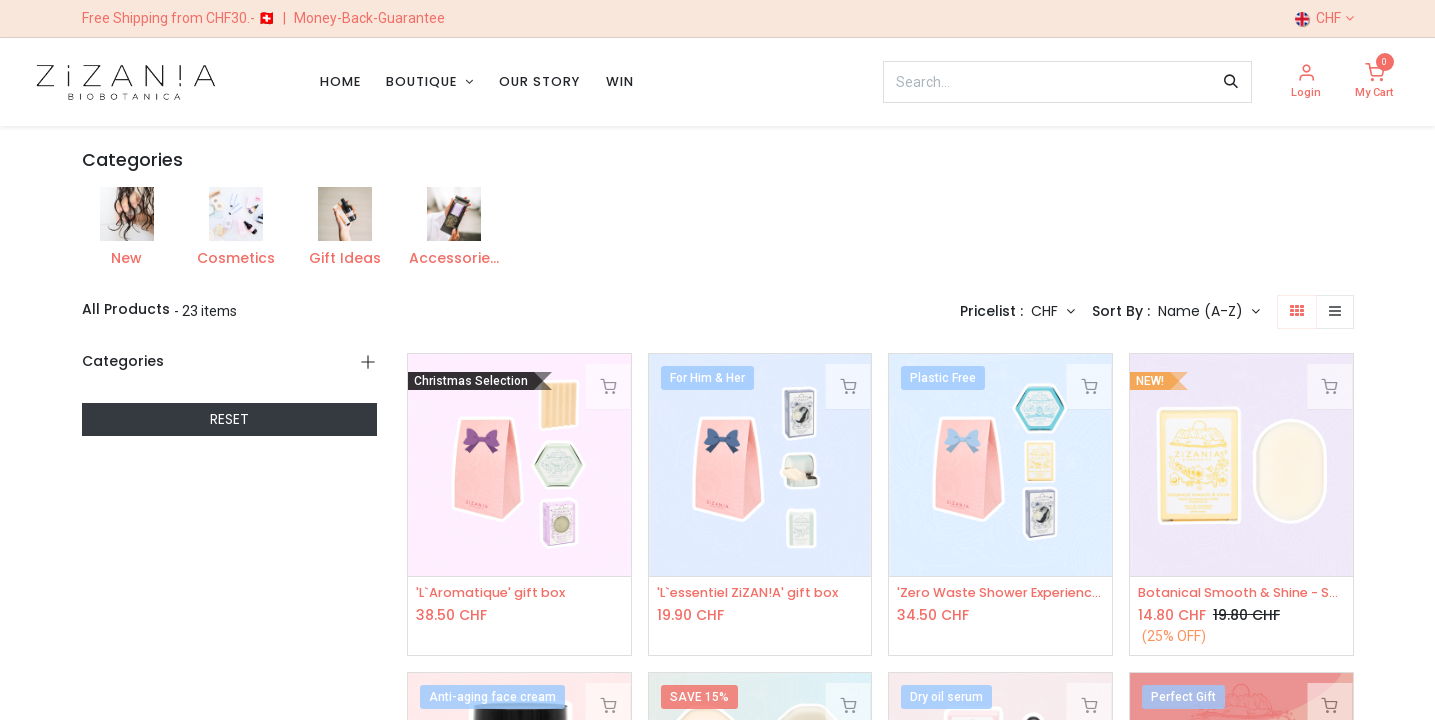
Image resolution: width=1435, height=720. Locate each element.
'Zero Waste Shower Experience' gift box (1000, 593)
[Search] (1231, 82)
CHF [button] (1046, 311)
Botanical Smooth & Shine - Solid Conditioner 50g (1241, 593)
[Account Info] (1306, 82)
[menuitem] (340, 81)
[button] (1209, 312)
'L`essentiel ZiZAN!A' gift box (756, 593)
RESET (229, 419)
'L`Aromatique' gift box (498, 593)
